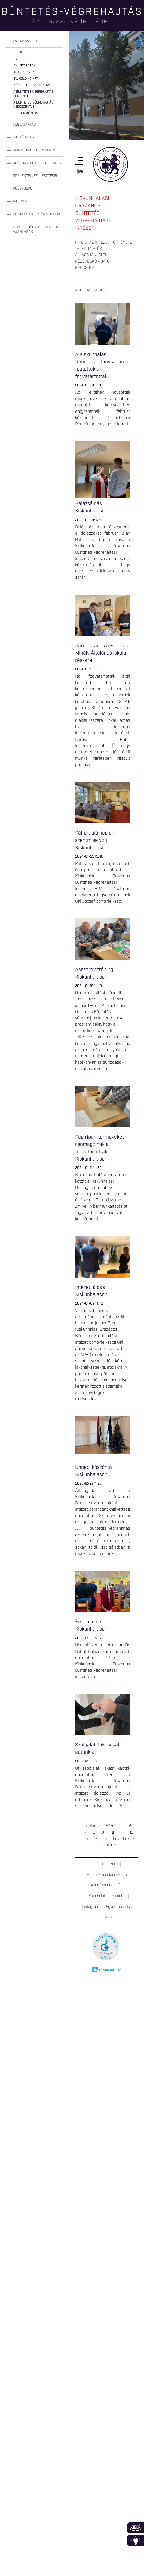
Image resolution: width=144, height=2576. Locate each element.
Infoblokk (135, 2540)
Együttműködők (119, 1906)
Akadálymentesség (107, 1885)
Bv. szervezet (25, 41)
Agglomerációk (90, 290)
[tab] (34, 41)
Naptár (80, 171)
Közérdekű (22, 188)
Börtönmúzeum (26, 113)
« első (91, 1826)
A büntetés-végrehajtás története (33, 94)
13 (86, 1838)
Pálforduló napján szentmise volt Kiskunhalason (94, 840)
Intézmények (23, 72)
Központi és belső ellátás (37, 163)
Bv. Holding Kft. (25, 79)
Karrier (20, 201)
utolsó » (109, 1845)
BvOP (17, 59)
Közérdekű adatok (93, 261)
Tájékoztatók (88, 248)
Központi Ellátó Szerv (31, 85)
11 (121, 1832)
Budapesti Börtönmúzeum (36, 214)
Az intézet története (110, 242)
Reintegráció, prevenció (35, 150)
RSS (108, 1917)
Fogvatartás (24, 124)
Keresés (140, 21)
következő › (123, 1838)
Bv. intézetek (24, 65)
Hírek (17, 52)
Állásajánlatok (91, 255)
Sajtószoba (24, 137)
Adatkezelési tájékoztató (107, 1874)
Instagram (90, 1906)
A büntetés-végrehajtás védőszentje (33, 104)
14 (96, 1838)
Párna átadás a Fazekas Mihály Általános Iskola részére (101, 653)
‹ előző (108, 1826)
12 (132, 1832)
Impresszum (106, 1864)
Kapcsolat (85, 267)
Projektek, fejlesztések (35, 176)
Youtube (118, 1896)
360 (135, 2527)
